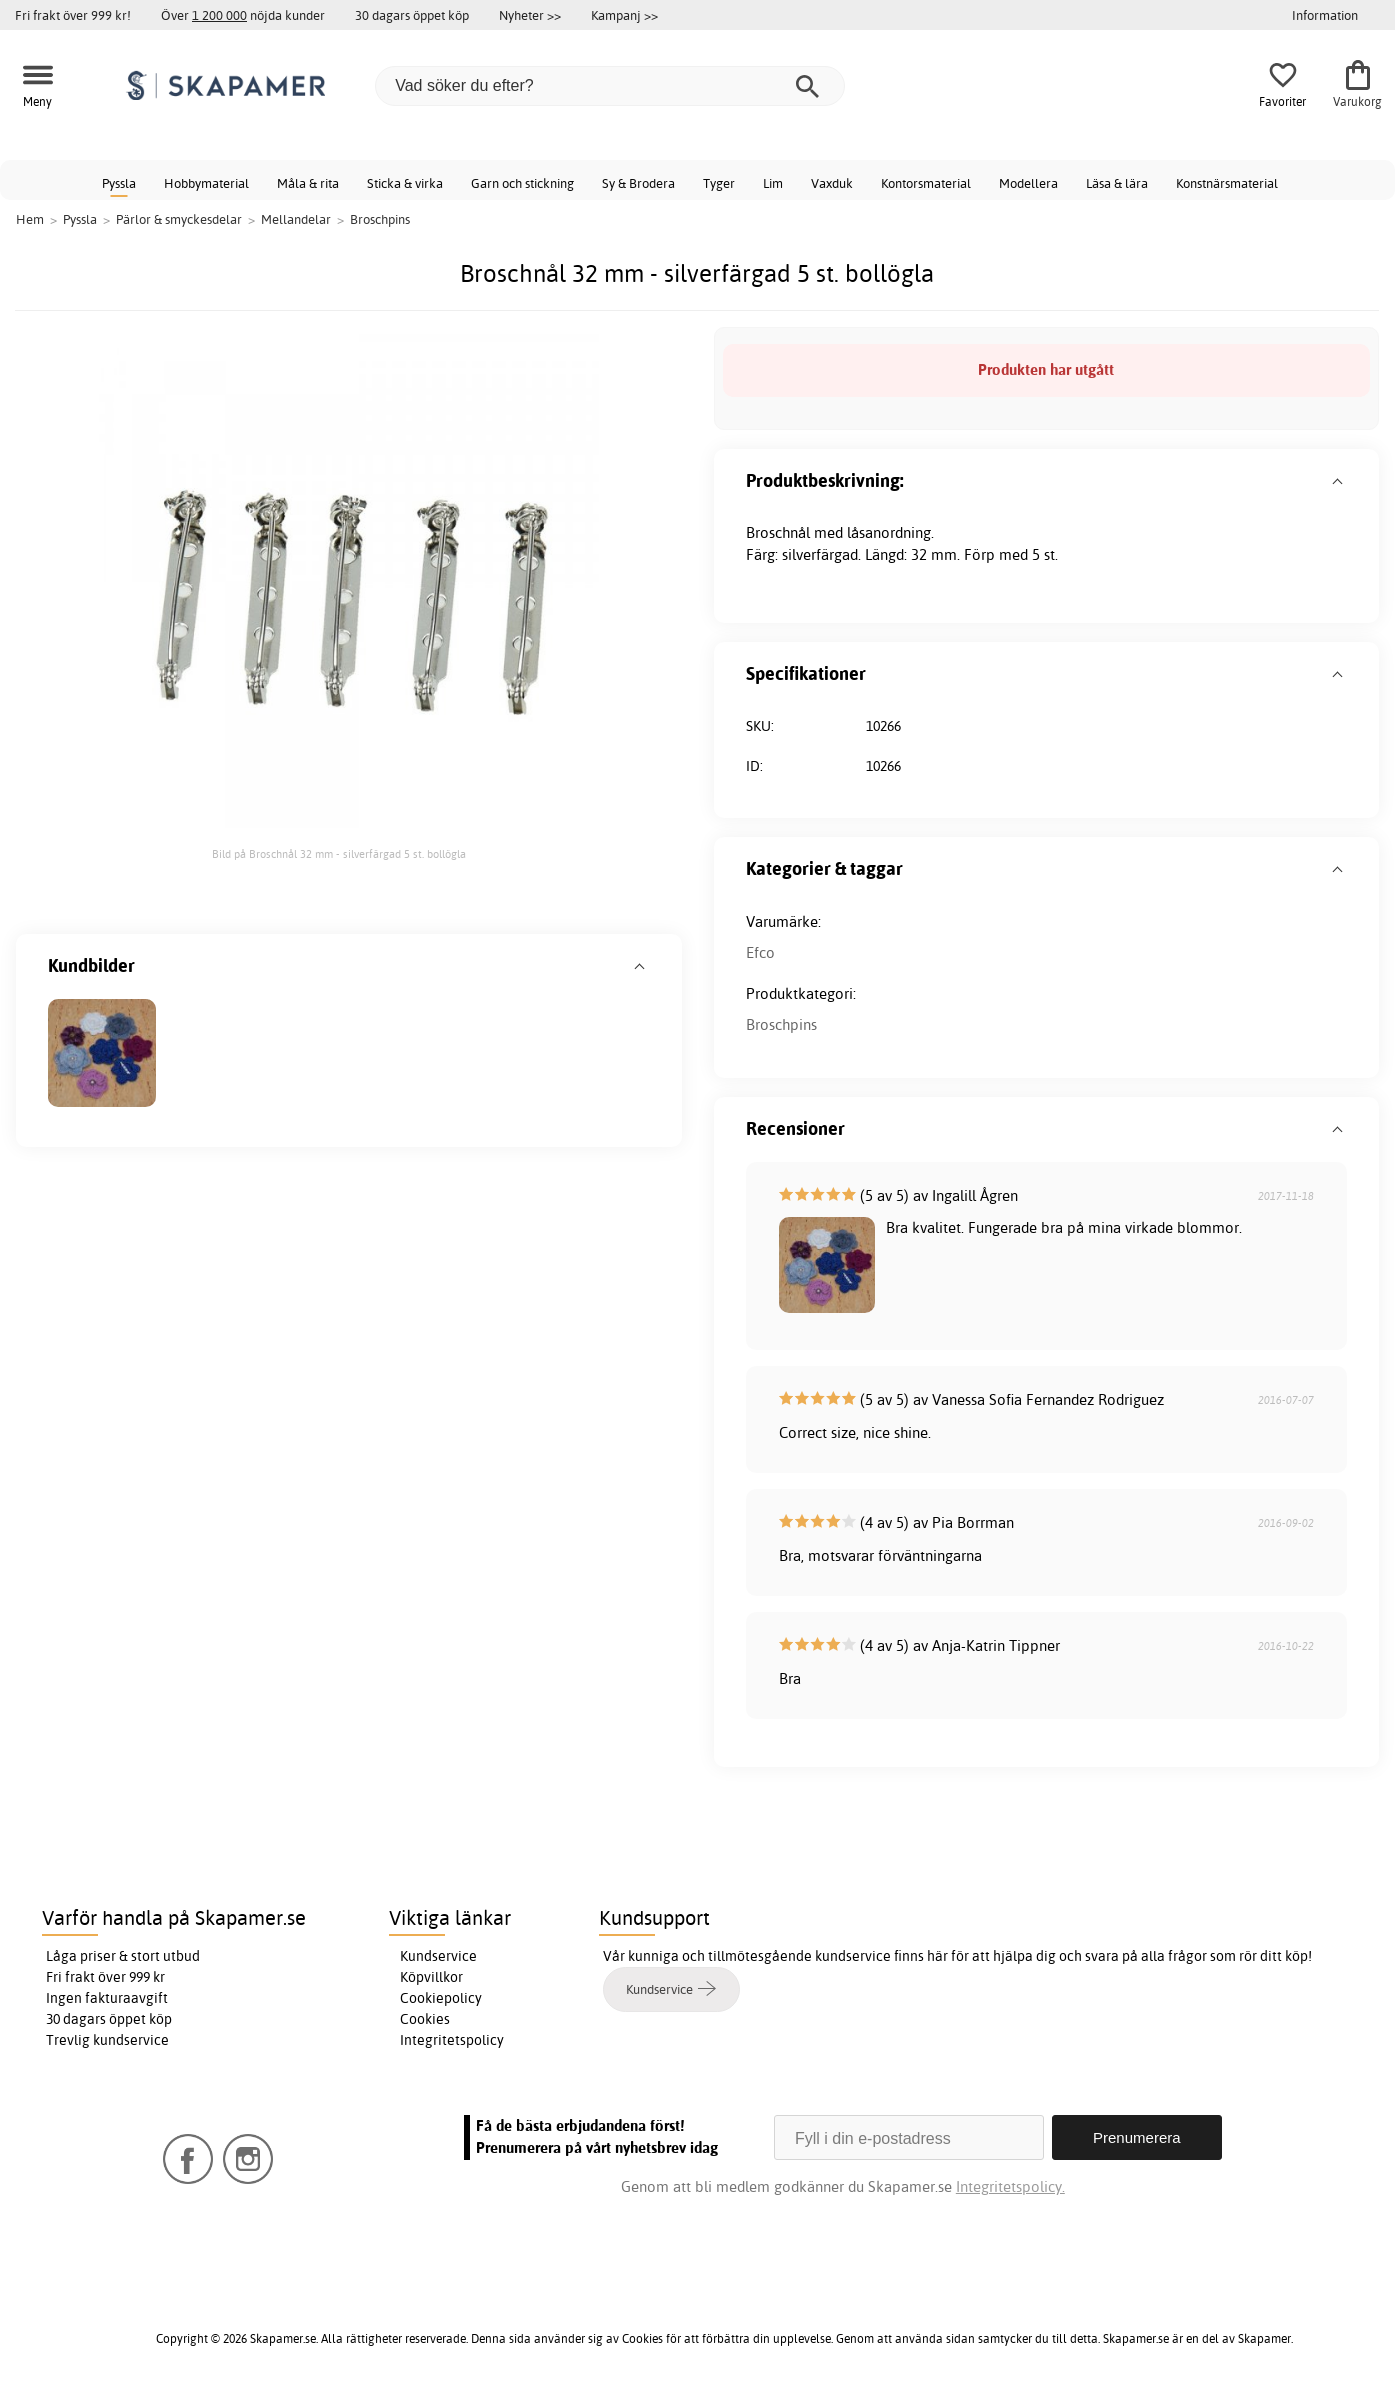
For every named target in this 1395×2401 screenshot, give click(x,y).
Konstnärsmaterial (1227, 183)
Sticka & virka (405, 183)
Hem (30, 219)
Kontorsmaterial (926, 183)
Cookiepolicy (441, 1998)
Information (1325, 15)
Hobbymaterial (206, 183)
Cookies (425, 2019)
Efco (760, 952)
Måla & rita (308, 183)
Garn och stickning (522, 183)
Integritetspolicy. (1010, 2186)
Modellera (1028, 183)
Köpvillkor (431, 1977)
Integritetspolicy (452, 2040)
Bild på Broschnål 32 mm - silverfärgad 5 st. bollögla (339, 854)
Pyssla (119, 183)
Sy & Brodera (638, 183)
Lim (773, 183)
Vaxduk (832, 183)
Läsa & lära (1117, 183)
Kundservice (438, 1956)
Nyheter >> (530, 15)
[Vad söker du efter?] (610, 86)
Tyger (719, 183)
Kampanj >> (624, 15)
